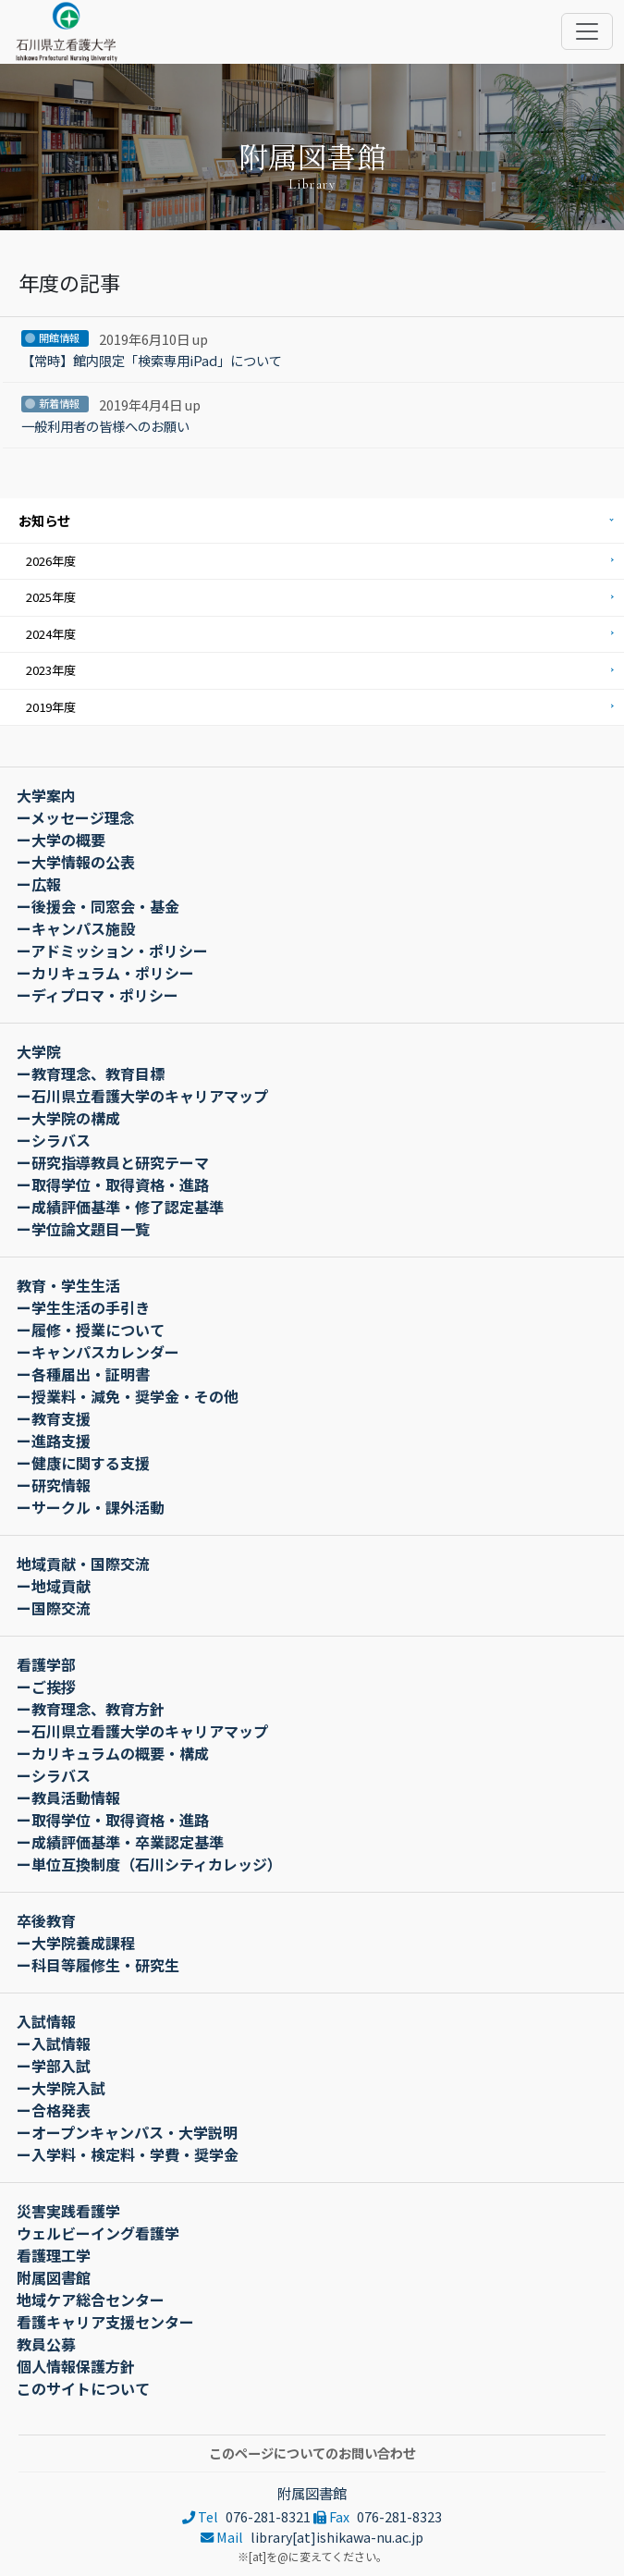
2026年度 (51, 561)
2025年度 (51, 597)
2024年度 (51, 634)
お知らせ (44, 520)
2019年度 (51, 707)
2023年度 (51, 670)
